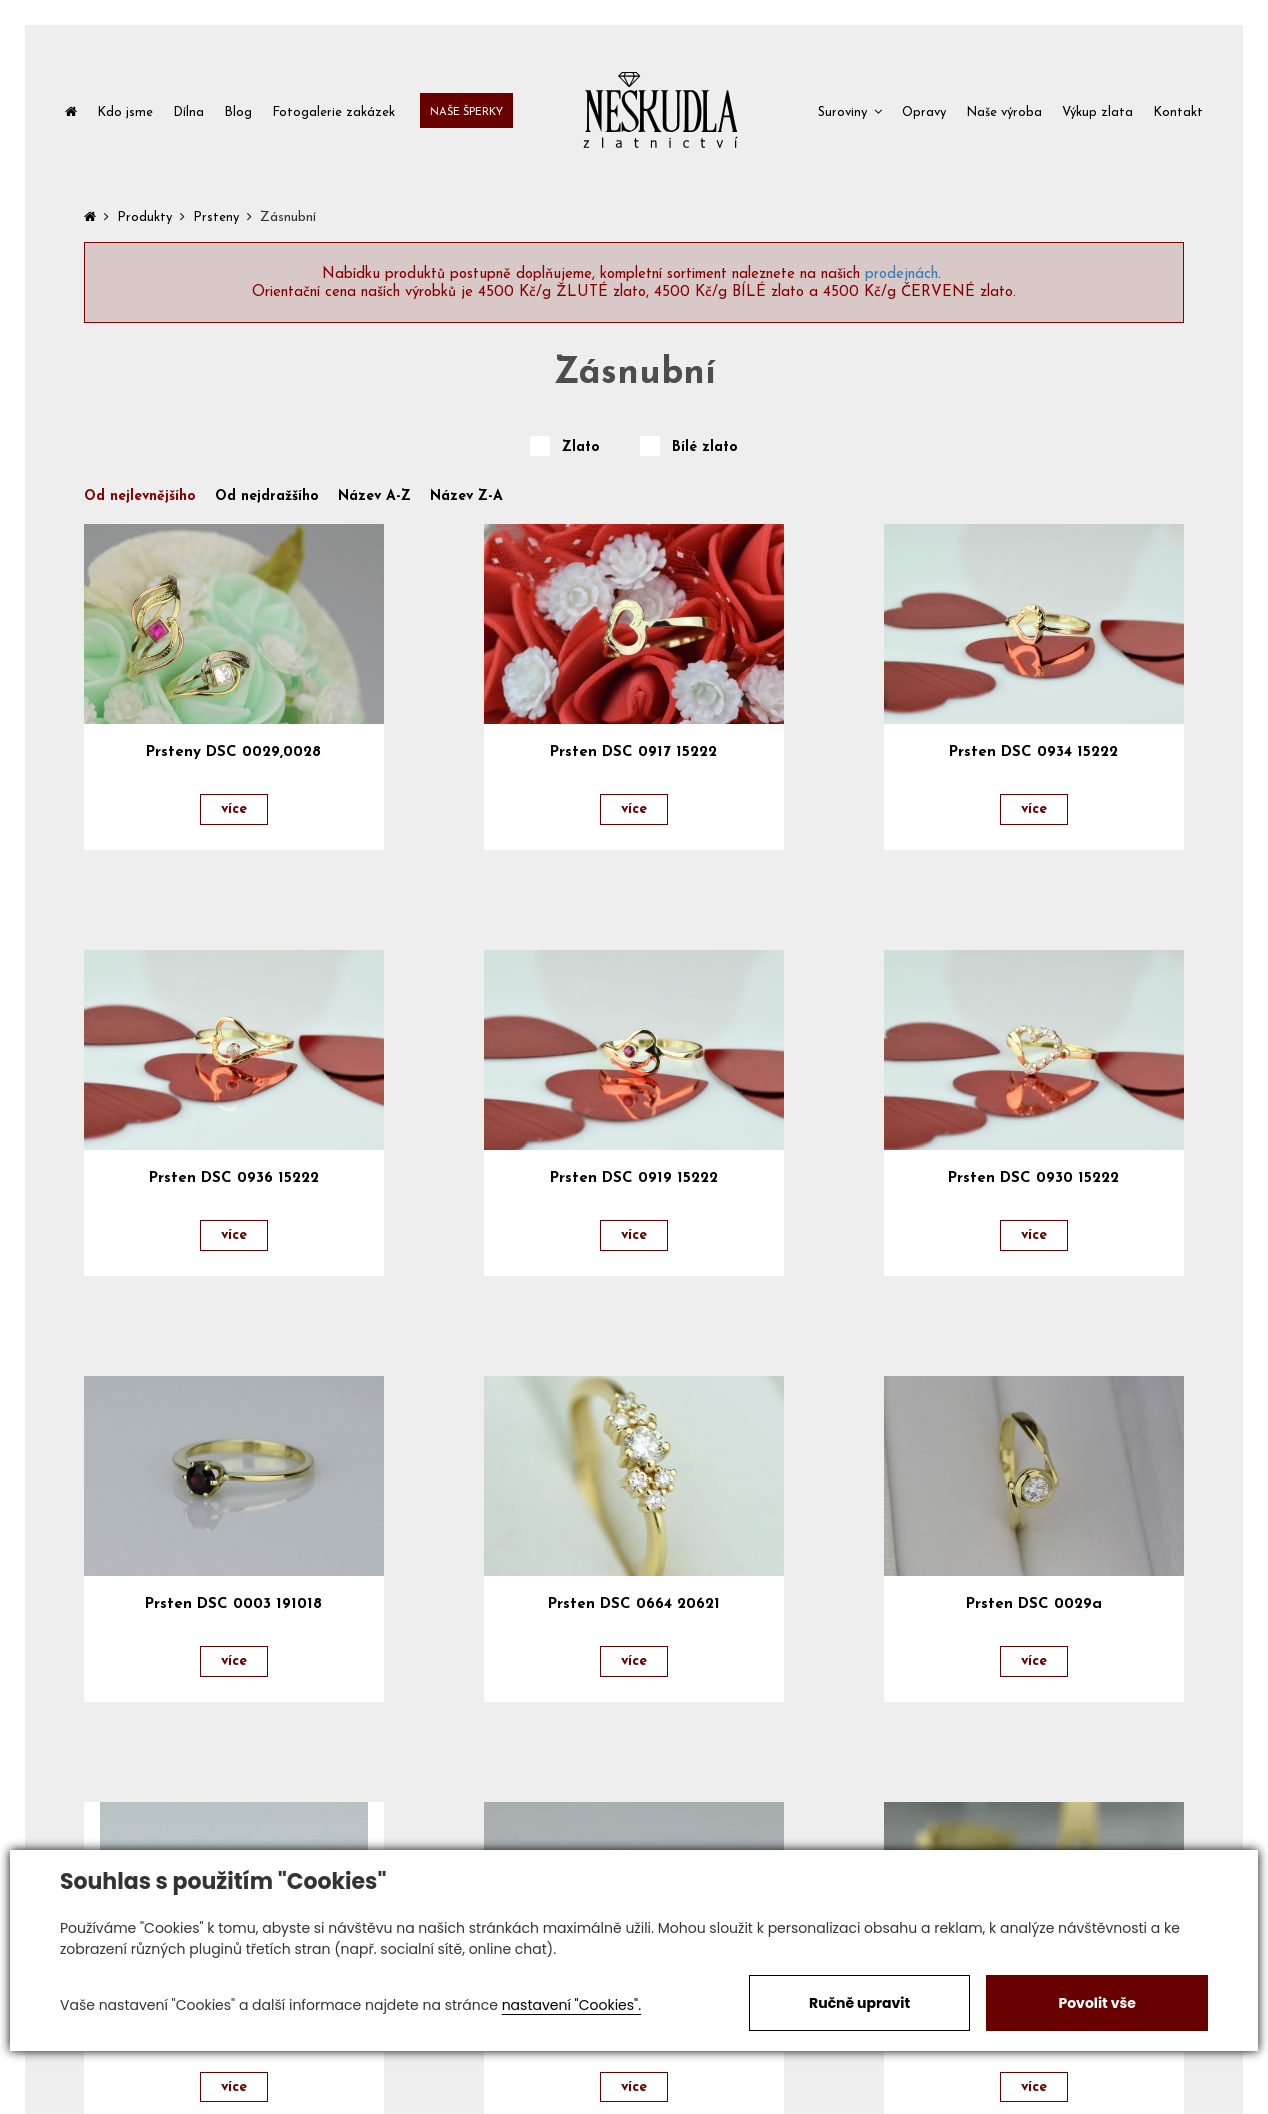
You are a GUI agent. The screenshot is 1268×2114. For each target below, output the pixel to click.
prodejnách (901, 274)
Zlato (581, 448)
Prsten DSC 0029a (1034, 1604)
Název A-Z (374, 497)
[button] (850, 110)
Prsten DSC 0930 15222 (1033, 1178)
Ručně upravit (859, 2003)
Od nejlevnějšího (140, 497)
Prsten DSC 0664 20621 (634, 1604)
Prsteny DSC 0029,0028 (233, 752)
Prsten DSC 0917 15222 (633, 752)
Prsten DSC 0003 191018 (233, 1604)
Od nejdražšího (267, 497)
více (234, 809)
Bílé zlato (705, 448)
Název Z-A (466, 497)
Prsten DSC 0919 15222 (634, 1178)
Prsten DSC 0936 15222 (234, 1178)
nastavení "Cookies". (571, 2005)
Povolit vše (1096, 2003)
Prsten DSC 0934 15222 (1033, 752)
